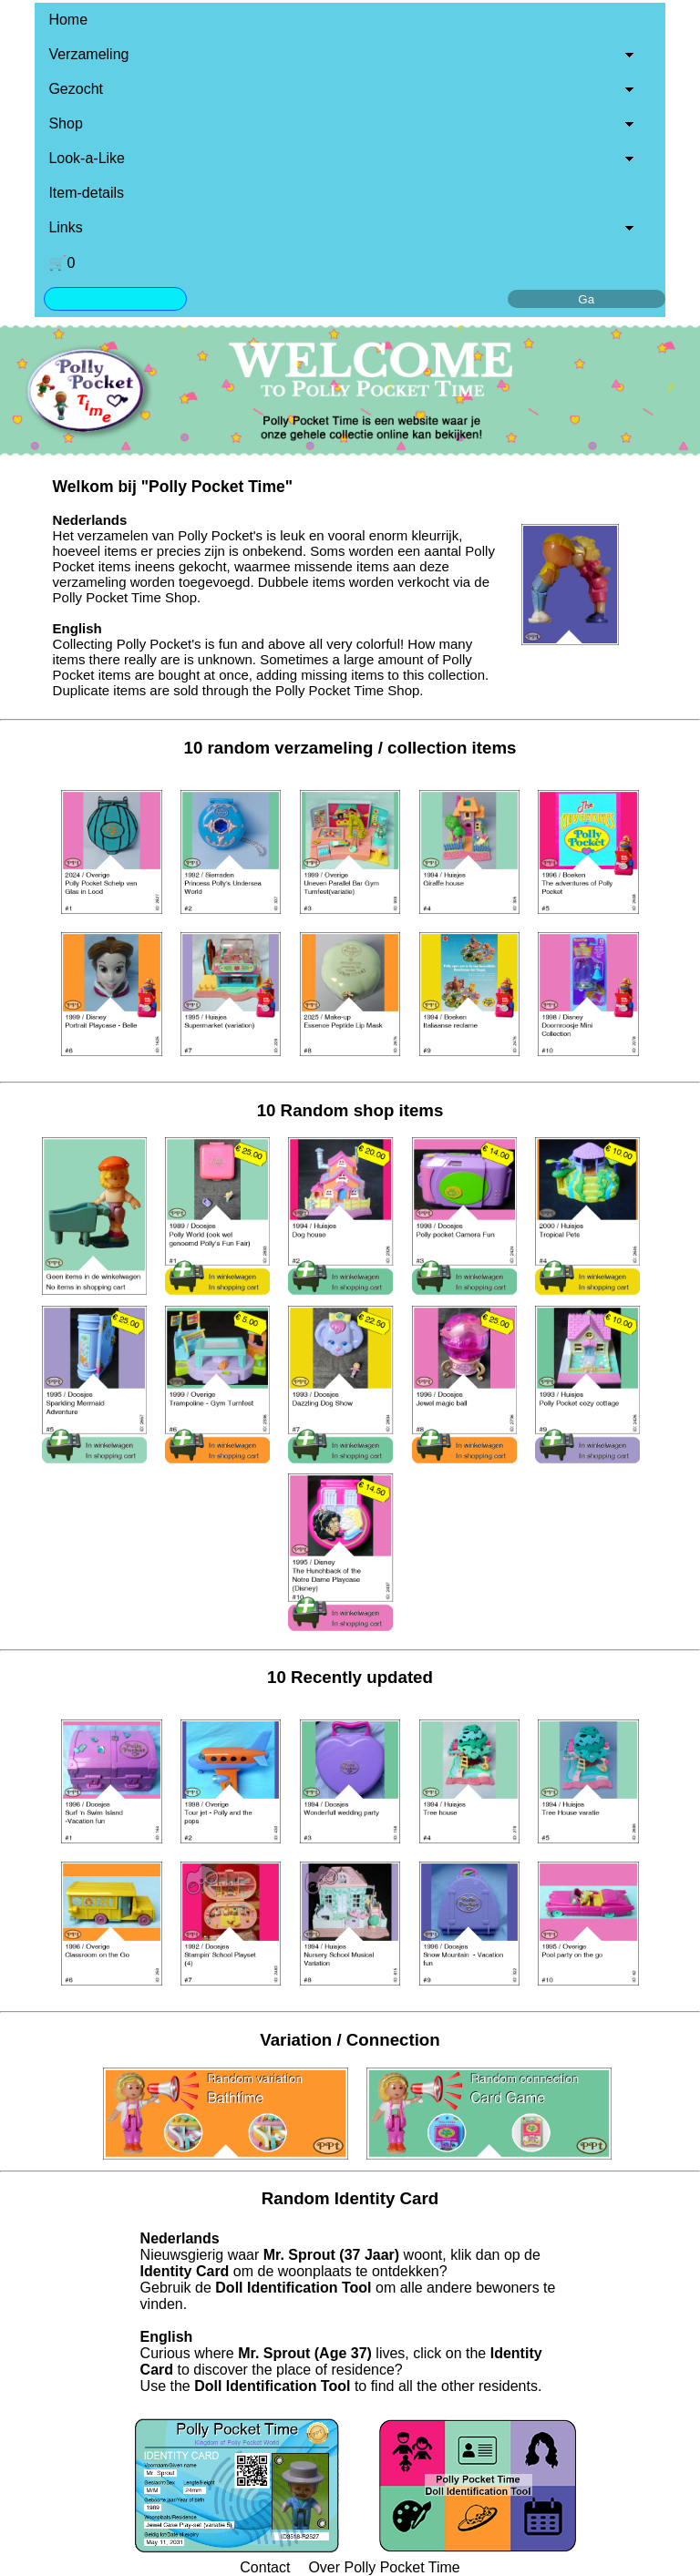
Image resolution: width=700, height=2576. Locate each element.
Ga (586, 299)
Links (65, 227)
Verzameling (88, 54)
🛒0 (61, 263)
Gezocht (75, 89)
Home (68, 19)
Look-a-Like (86, 158)
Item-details (86, 192)
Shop (65, 123)
